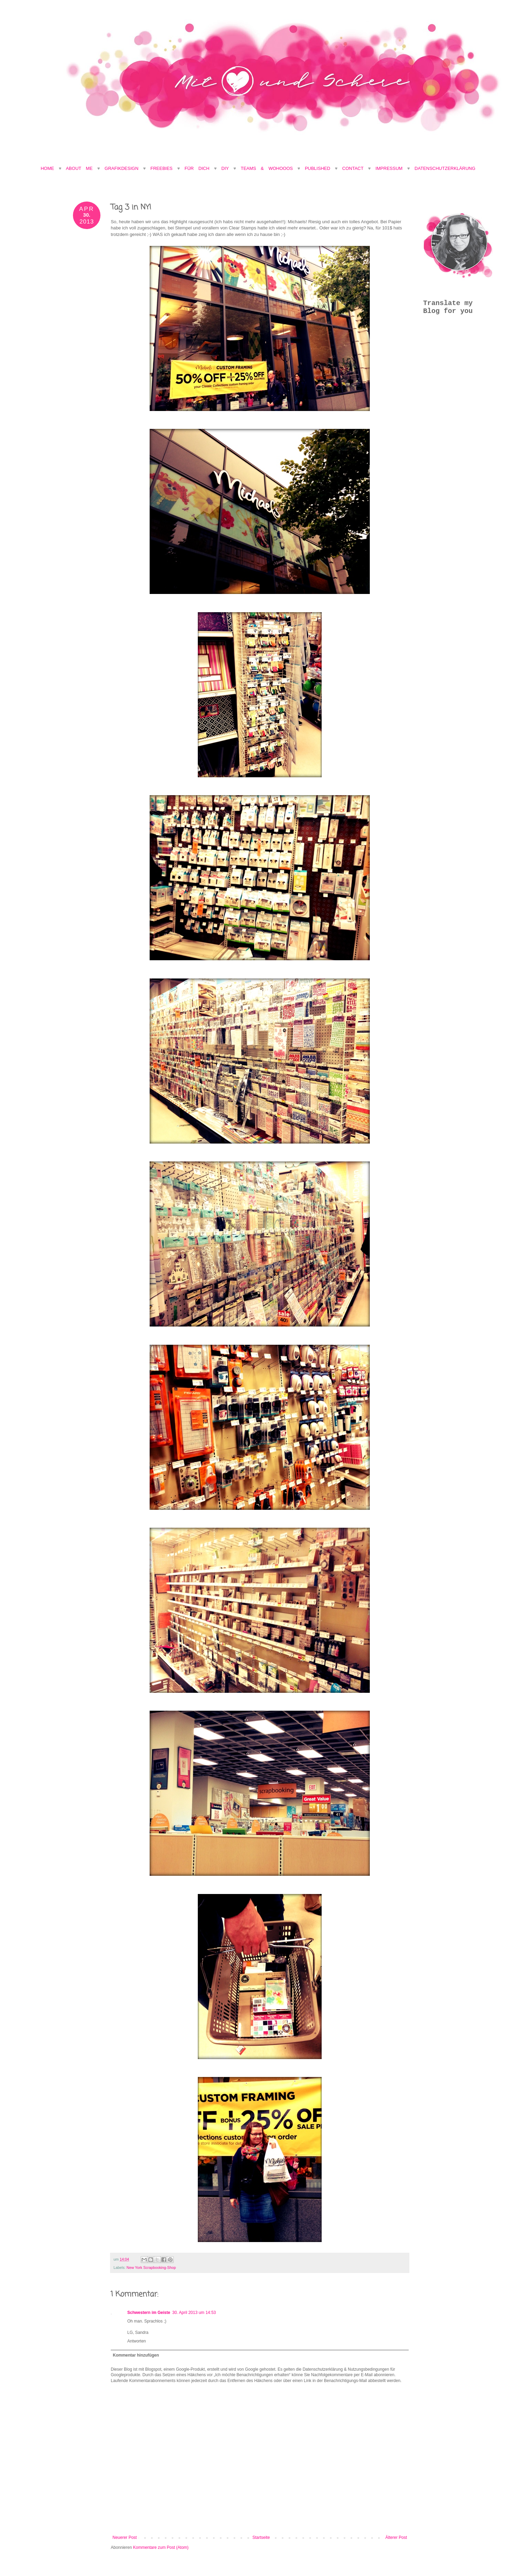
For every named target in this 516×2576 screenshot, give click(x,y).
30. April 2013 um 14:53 (194, 2312)
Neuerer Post (124, 2537)
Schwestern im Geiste (148, 2312)
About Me (81, 168)
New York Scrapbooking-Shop (151, 2267)
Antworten (136, 2341)
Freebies (161, 168)
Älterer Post (396, 2537)
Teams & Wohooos (267, 168)
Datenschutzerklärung (445, 168)
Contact (353, 168)
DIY (225, 168)
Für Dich (197, 168)
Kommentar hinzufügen (136, 2355)
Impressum (388, 168)
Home (47, 168)
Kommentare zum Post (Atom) (161, 2547)
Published (317, 168)
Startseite (261, 2537)
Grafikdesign (124, 168)
